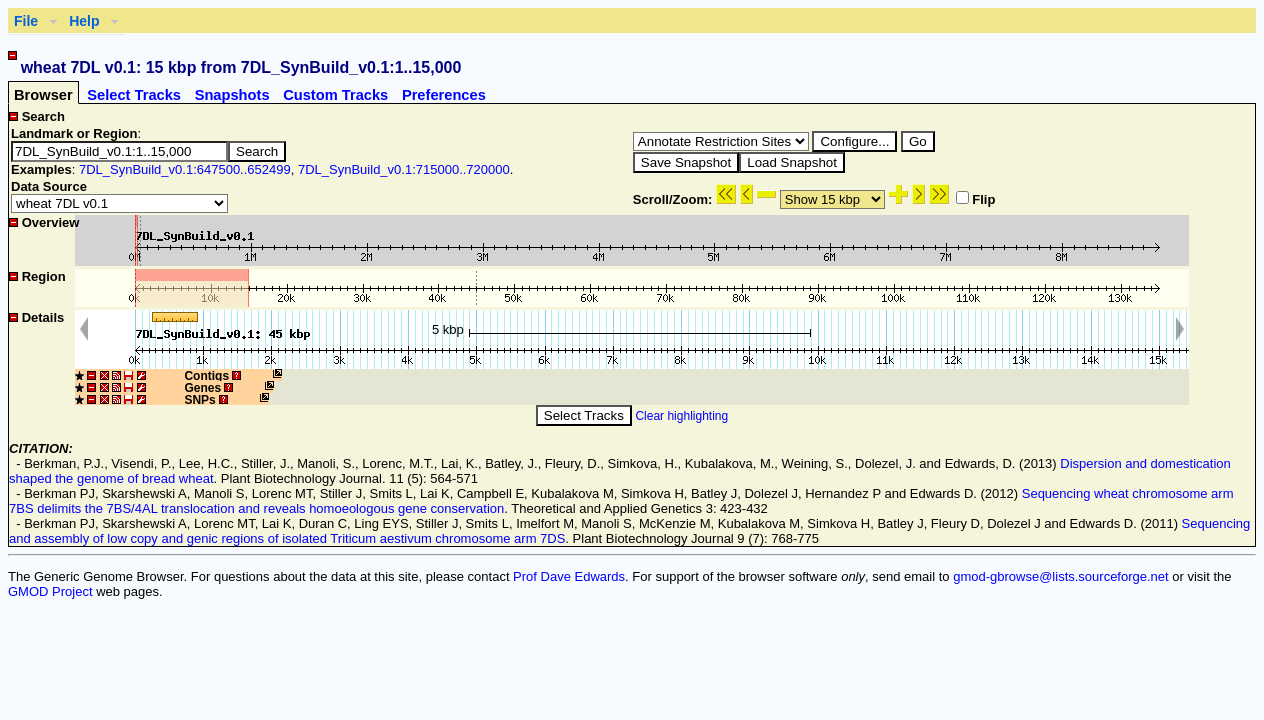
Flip (975, 199)
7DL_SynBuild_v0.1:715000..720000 (404, 169)
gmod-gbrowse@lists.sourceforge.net (1061, 576)
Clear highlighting (681, 416)
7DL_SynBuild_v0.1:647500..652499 (185, 169)
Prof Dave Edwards (569, 576)
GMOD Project (50, 591)
